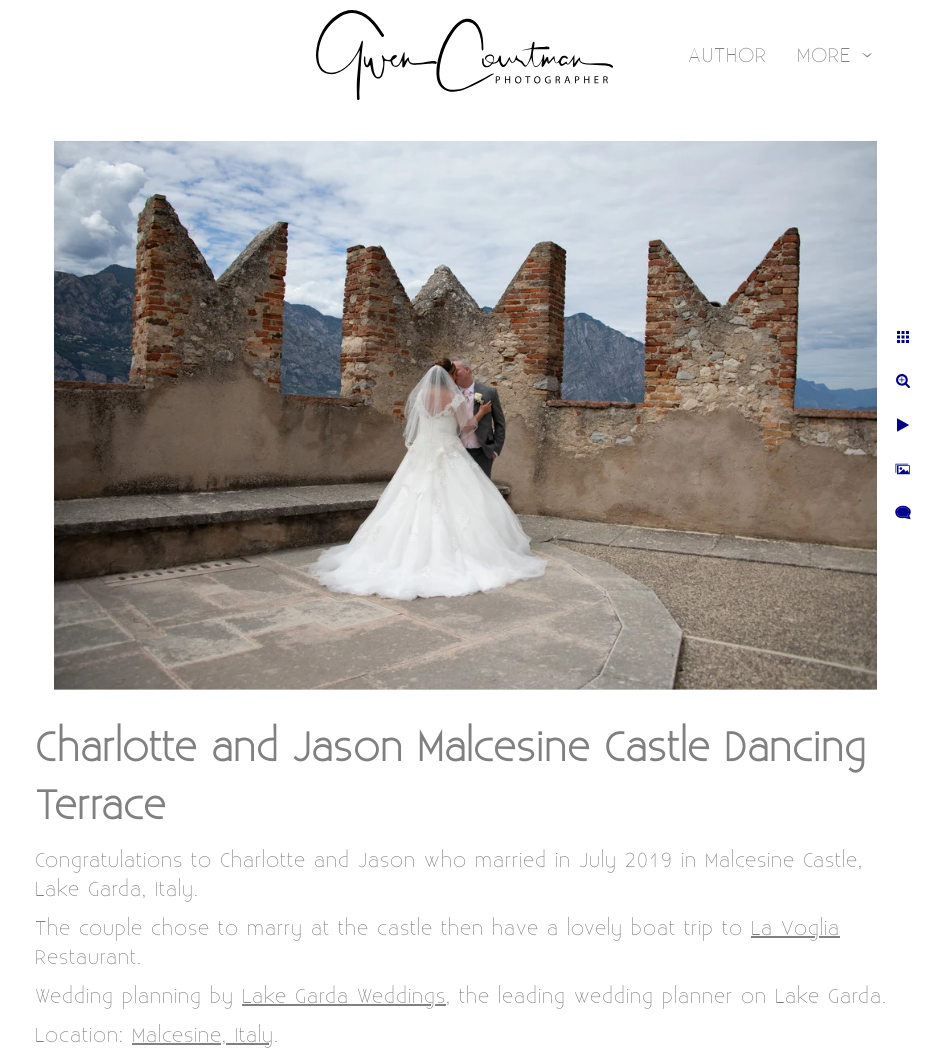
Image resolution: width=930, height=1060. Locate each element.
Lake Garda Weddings (344, 996)
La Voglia (795, 928)
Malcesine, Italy (203, 1035)
